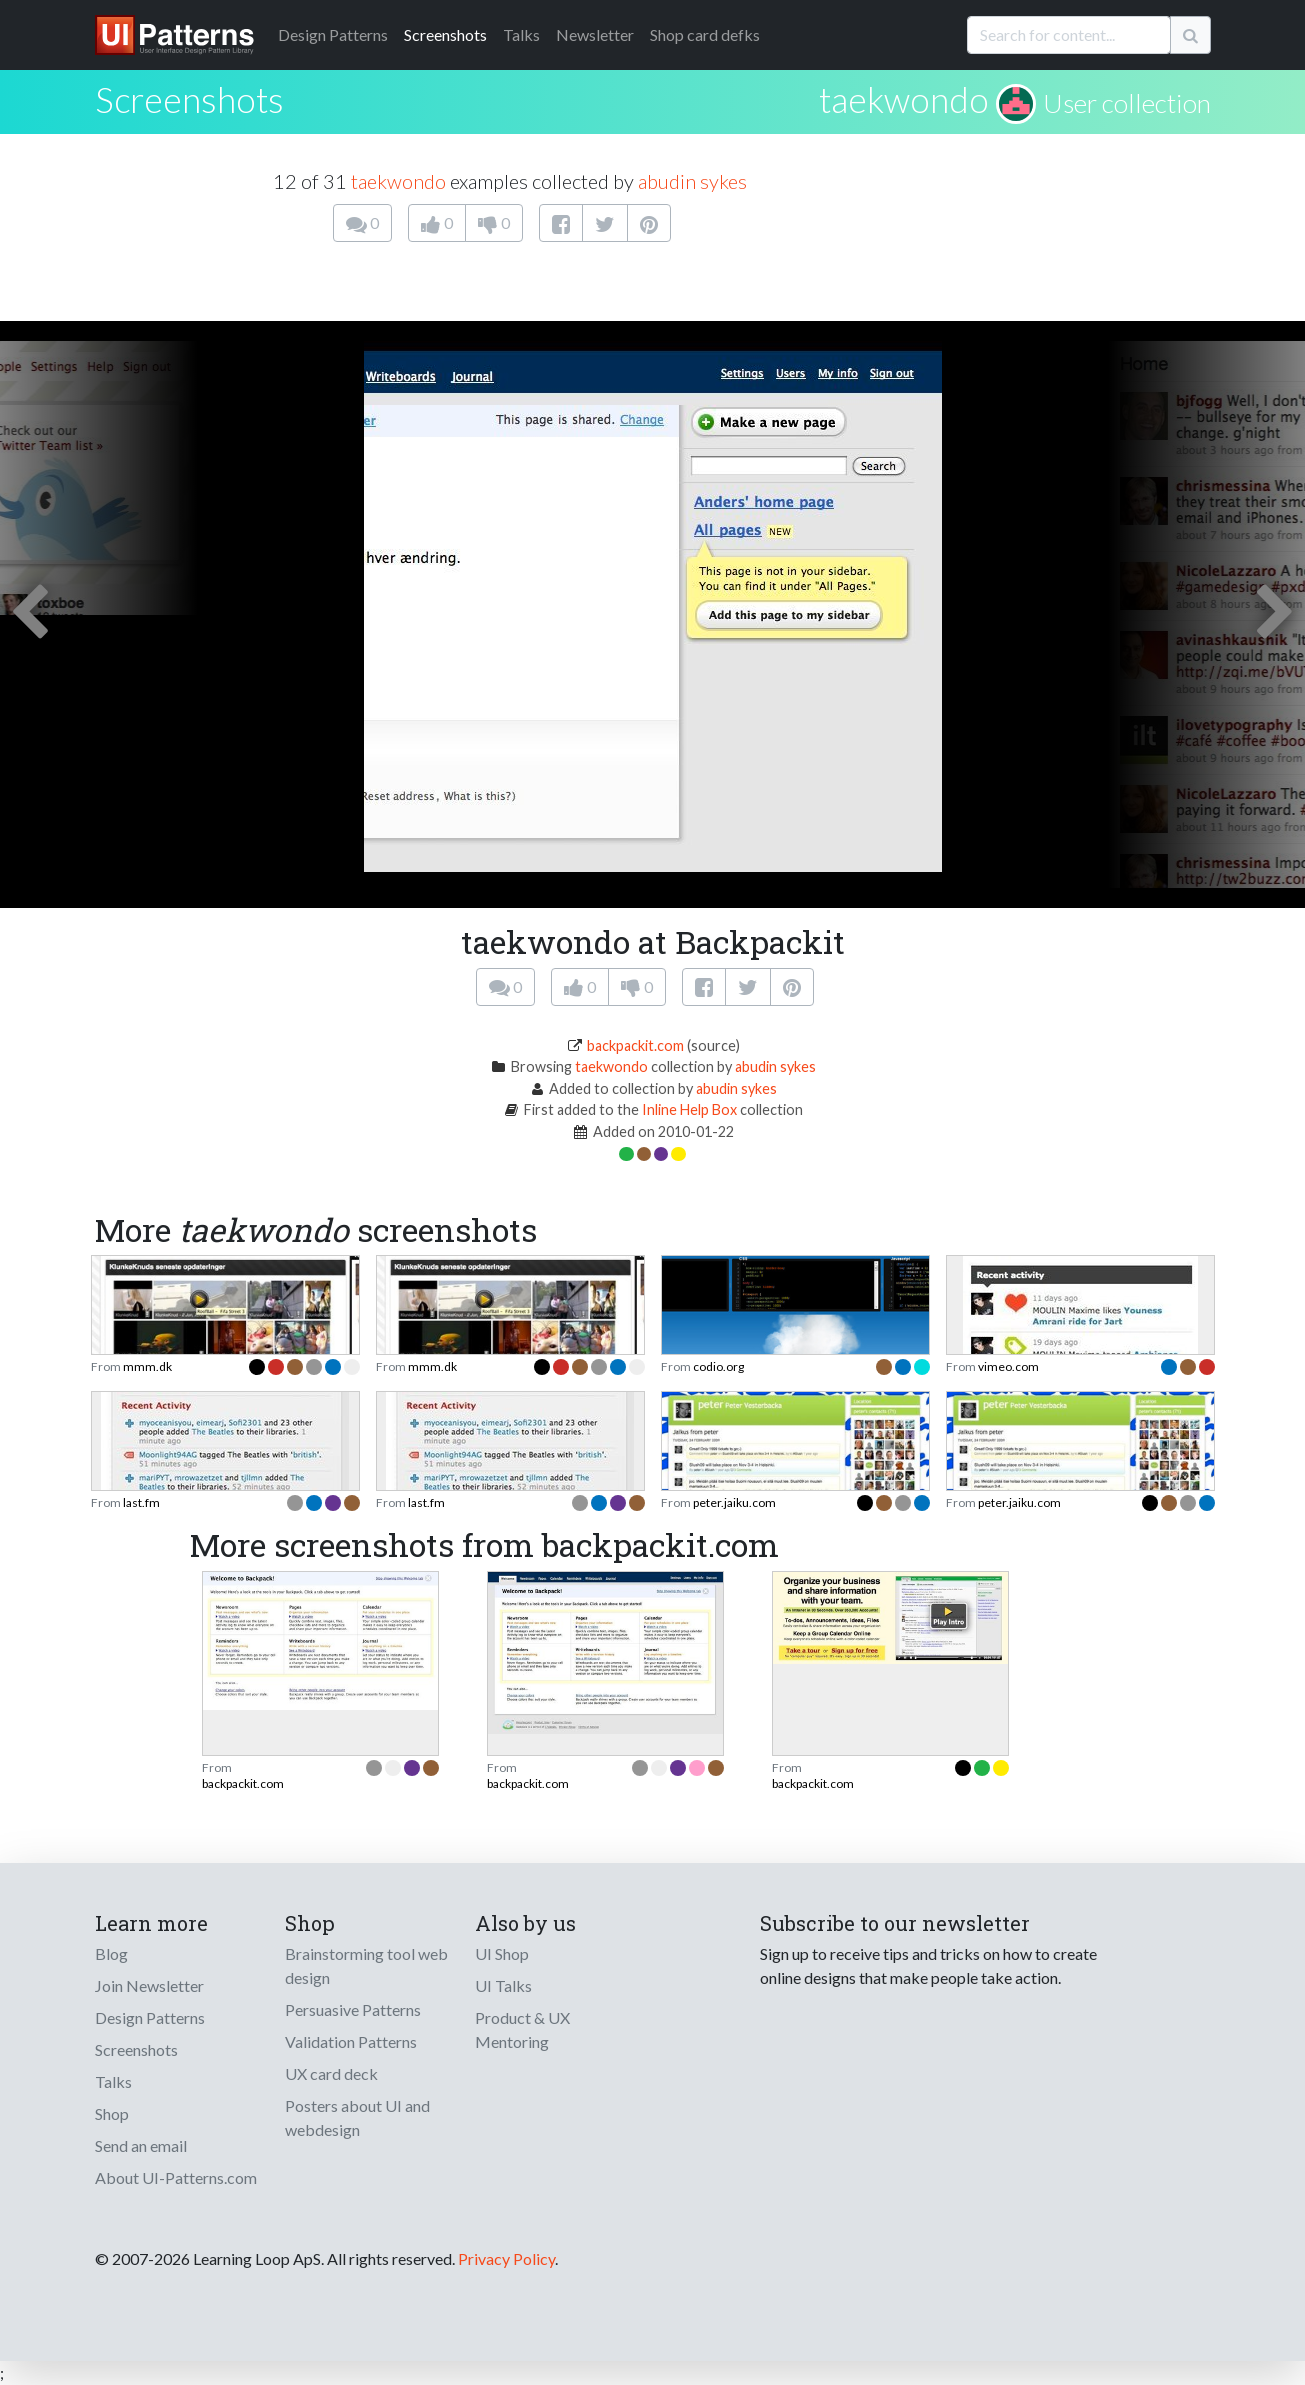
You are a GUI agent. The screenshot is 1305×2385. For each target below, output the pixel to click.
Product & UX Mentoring (522, 2029)
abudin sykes (692, 181)
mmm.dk (147, 1366)
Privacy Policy (506, 2258)
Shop (112, 2113)
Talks (521, 34)
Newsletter (595, 34)
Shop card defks (705, 34)
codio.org (718, 1366)
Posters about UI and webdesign (357, 2117)
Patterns (333, 34)
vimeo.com (1008, 1366)
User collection (1127, 103)
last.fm (141, 1502)
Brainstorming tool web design (366, 1965)
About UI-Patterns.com (176, 2177)
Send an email (141, 2145)
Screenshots (445, 34)
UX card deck (331, 2073)
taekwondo (904, 99)
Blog (111, 1953)
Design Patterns (150, 2017)
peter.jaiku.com (734, 1502)
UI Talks (503, 1985)
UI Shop (502, 1953)
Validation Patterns (351, 2041)
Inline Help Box (689, 1109)
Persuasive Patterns (353, 2009)
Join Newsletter (149, 1985)
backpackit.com (635, 1045)
